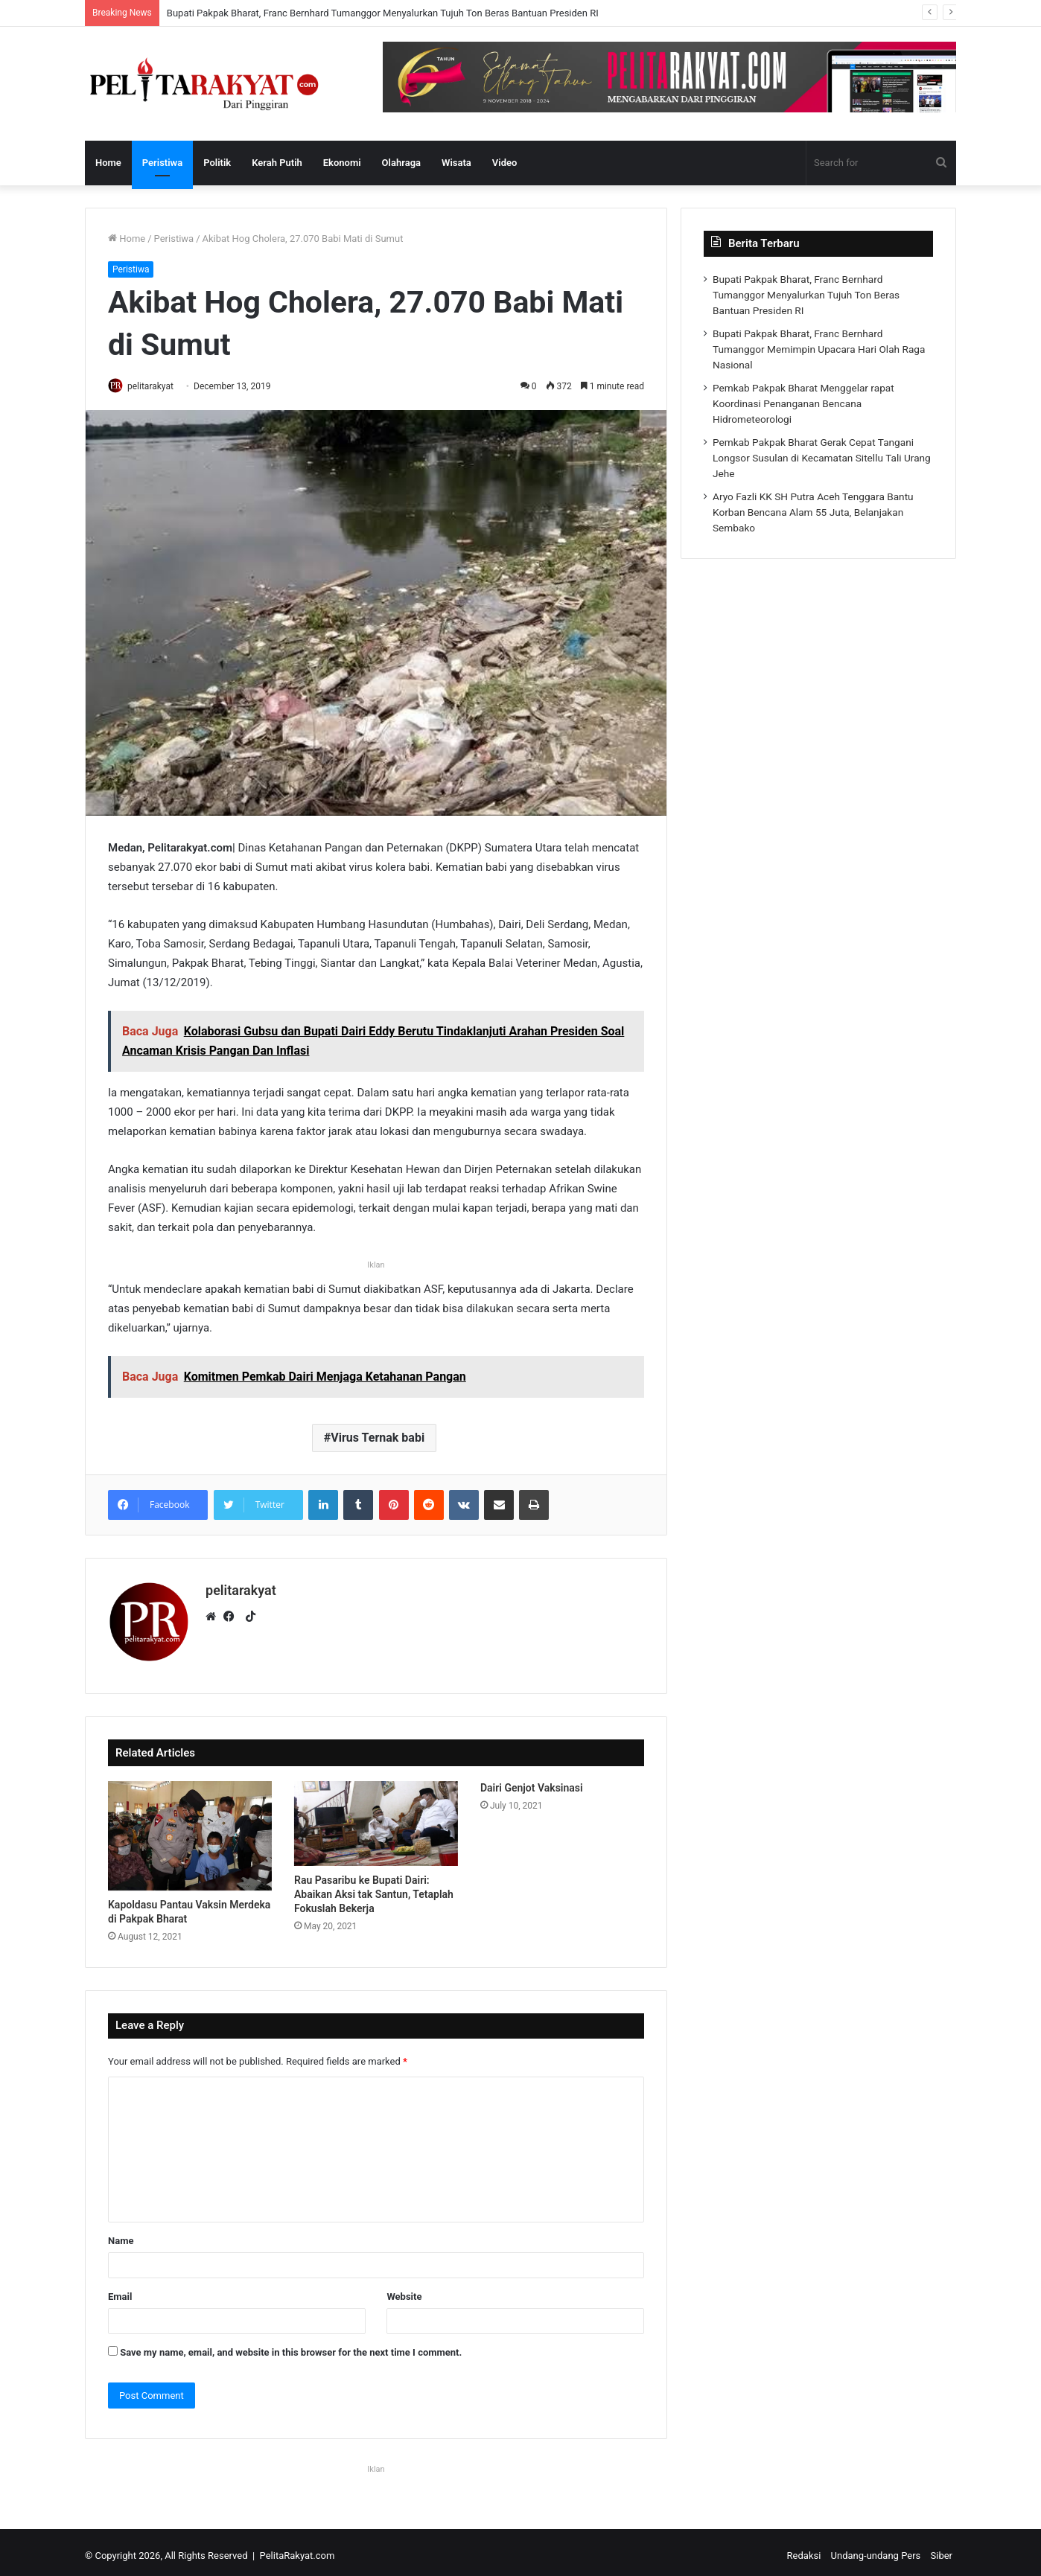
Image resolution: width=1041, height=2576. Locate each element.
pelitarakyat (158, 386)
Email (120, 2289)
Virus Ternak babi (377, 1439)
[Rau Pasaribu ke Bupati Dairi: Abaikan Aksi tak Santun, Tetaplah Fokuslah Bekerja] (376, 1817)
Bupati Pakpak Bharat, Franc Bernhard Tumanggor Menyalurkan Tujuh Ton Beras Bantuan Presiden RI (383, 13)
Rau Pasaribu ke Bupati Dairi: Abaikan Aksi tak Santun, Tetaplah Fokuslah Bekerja (373, 1888)
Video (505, 162)
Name (120, 2234)
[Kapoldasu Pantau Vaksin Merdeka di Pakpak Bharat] (190, 1830)
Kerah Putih (277, 162)
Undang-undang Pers (876, 2548)
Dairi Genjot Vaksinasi (531, 1782)
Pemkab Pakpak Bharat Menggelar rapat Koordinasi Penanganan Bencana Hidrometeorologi (803, 403)
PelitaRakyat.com (297, 2548)
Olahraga (401, 162)
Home (108, 162)
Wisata (456, 162)
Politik (217, 162)
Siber (941, 2548)
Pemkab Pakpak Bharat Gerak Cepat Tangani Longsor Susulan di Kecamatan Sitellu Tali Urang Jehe (822, 457)
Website (403, 2289)
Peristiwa (162, 162)
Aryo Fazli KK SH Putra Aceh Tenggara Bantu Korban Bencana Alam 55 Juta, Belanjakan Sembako (813, 512)
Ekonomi (342, 162)
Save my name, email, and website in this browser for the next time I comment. (291, 2345)
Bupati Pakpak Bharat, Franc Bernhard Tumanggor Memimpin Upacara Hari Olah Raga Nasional (819, 349)
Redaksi (804, 2548)
